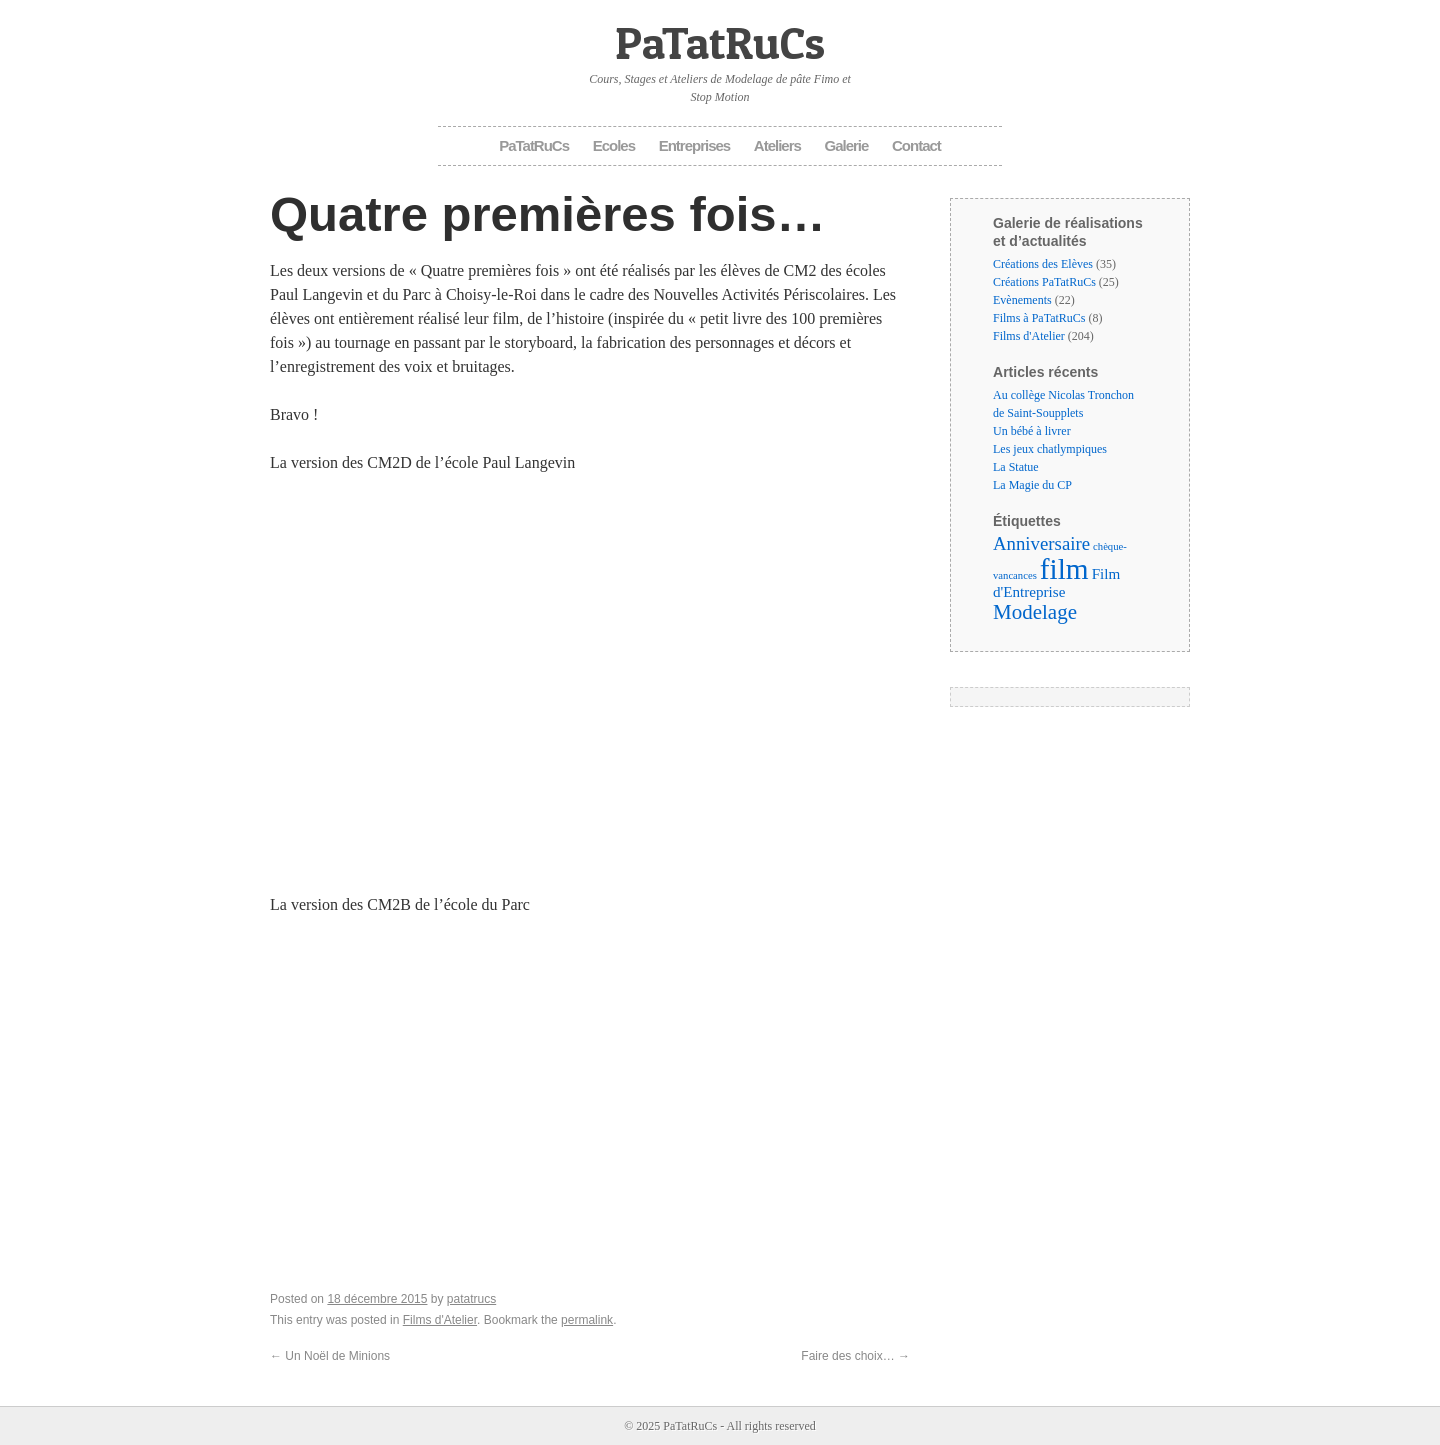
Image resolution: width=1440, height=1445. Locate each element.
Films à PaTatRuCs (1039, 318)
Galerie (847, 145)
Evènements (1022, 300)
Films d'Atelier (440, 1320)
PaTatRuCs (720, 42)
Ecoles (614, 145)
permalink (587, 1320)
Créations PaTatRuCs (1044, 282)
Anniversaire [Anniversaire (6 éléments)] (1041, 543)
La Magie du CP (1032, 485)
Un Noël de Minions (330, 1356)
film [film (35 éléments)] (1064, 569)
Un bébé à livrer (1032, 431)
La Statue (1016, 467)
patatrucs (471, 1299)
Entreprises (695, 145)
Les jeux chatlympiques (1050, 449)
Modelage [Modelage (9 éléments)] (1035, 612)
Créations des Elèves (1043, 264)
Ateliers (777, 145)
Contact (916, 145)
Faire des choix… (855, 1356)
